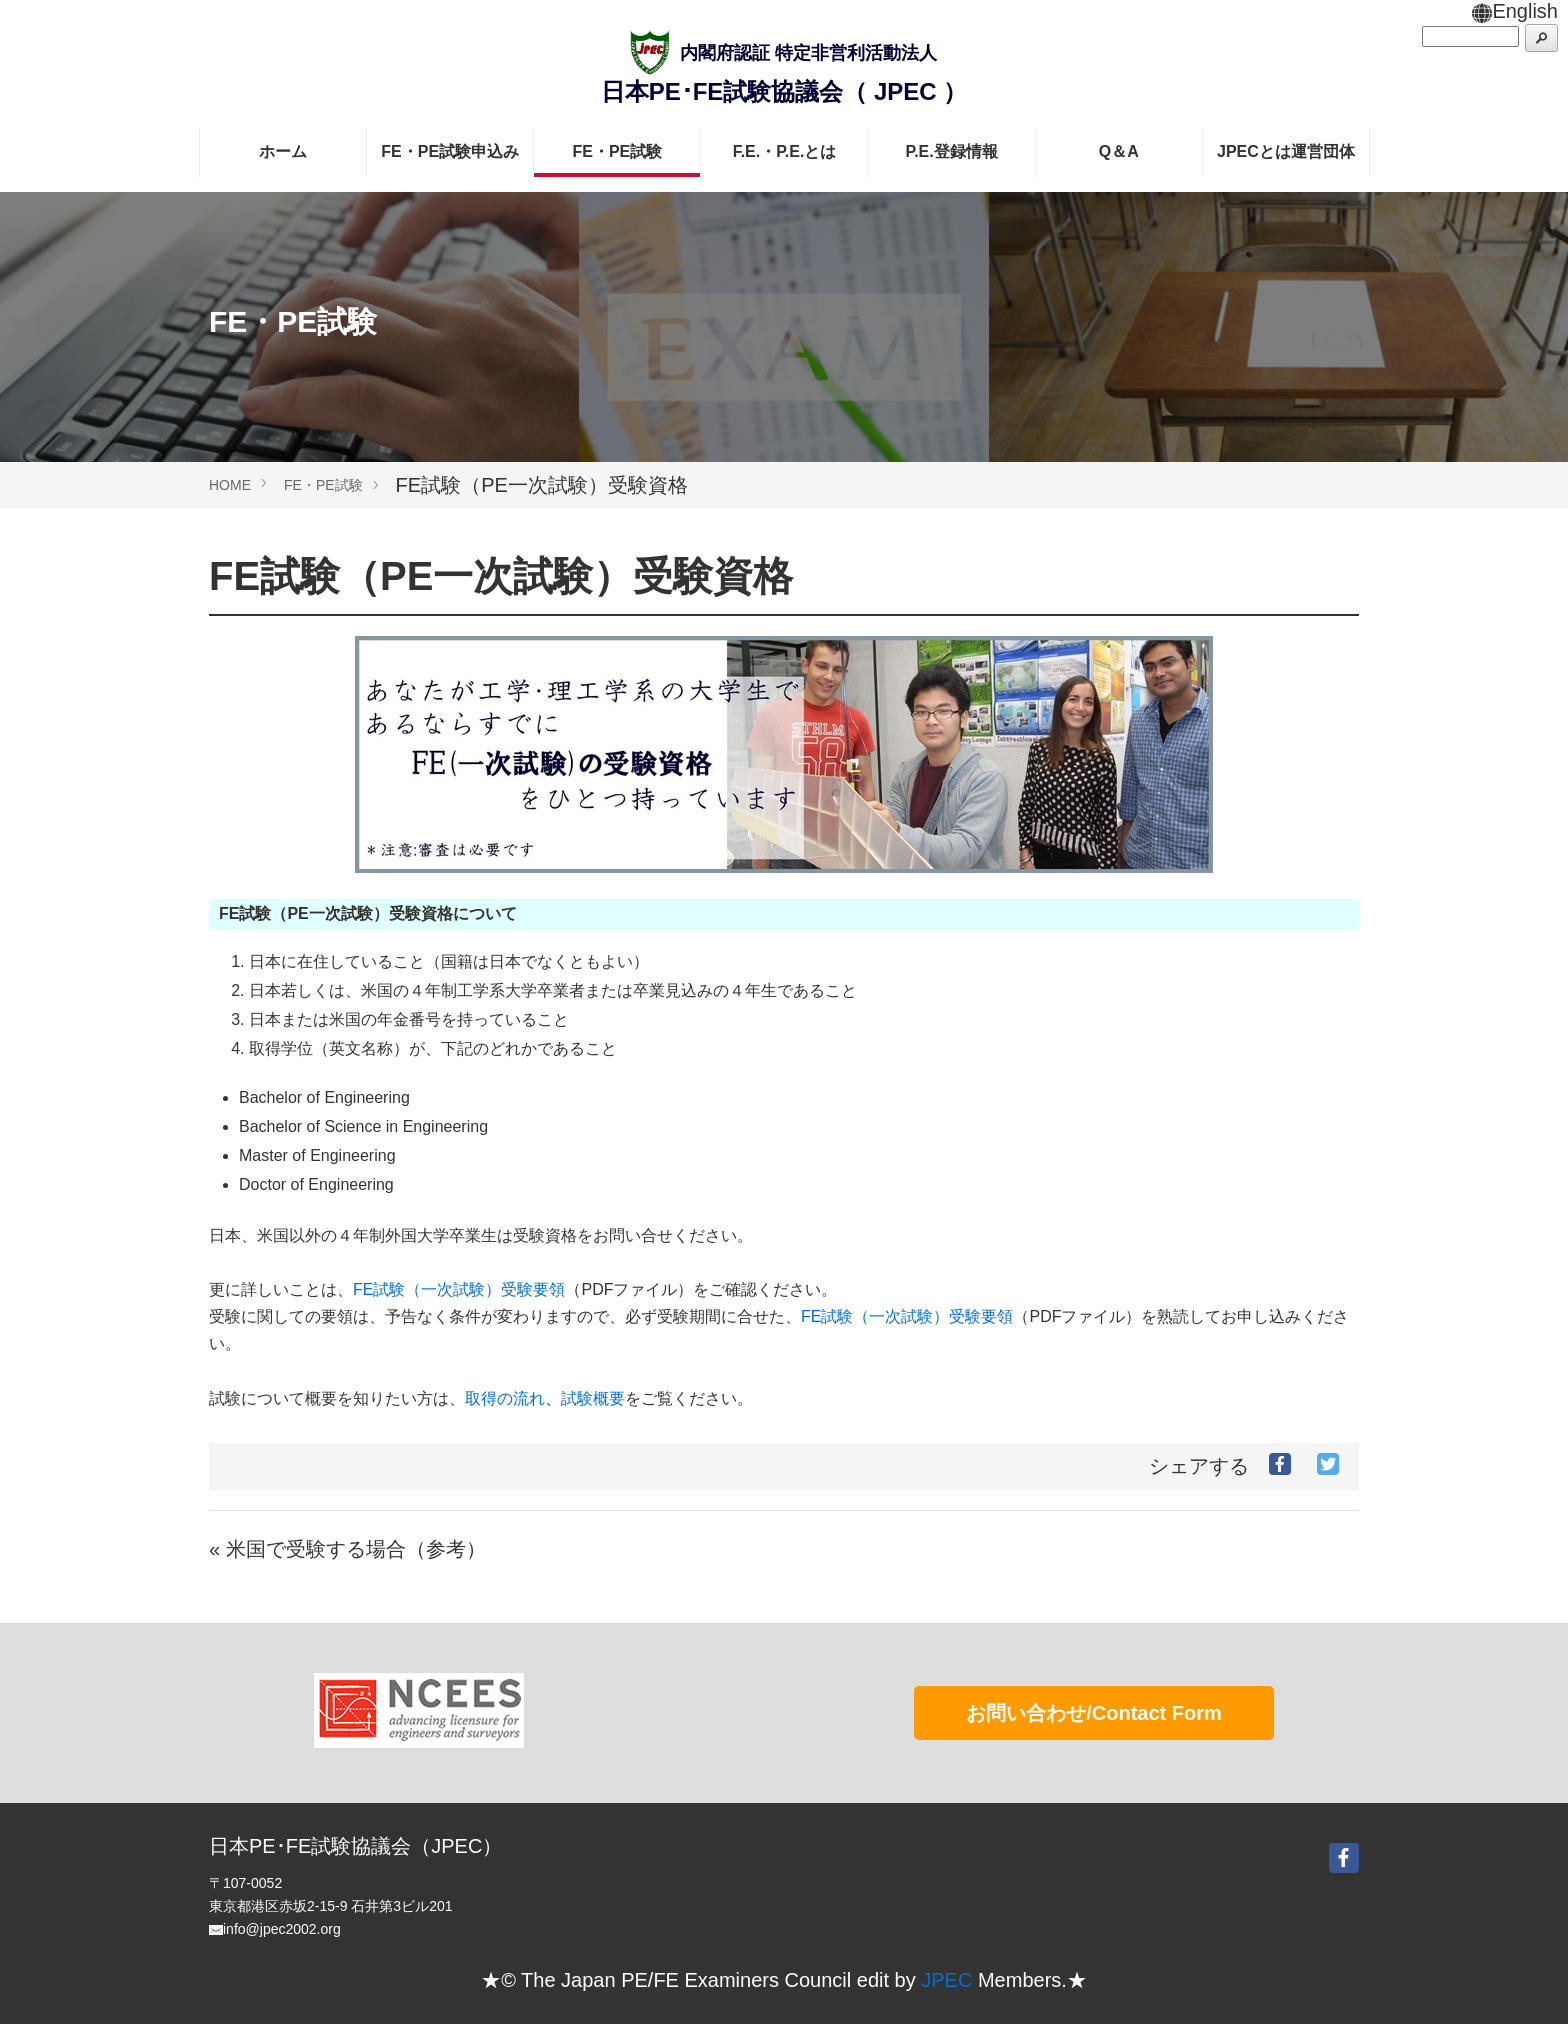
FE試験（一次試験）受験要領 (459, 1289)
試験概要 (593, 1398)
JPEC (946, 1980)
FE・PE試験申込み (450, 151)
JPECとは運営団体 (1286, 151)
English (1515, 11)
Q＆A (1119, 151)
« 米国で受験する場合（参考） (347, 1549)
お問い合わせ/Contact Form (1094, 1713)
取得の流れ (505, 1398)
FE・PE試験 (617, 151)
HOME (230, 485)
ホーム (283, 151)
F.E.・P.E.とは (785, 151)
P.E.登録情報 (952, 151)
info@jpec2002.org (282, 1929)
